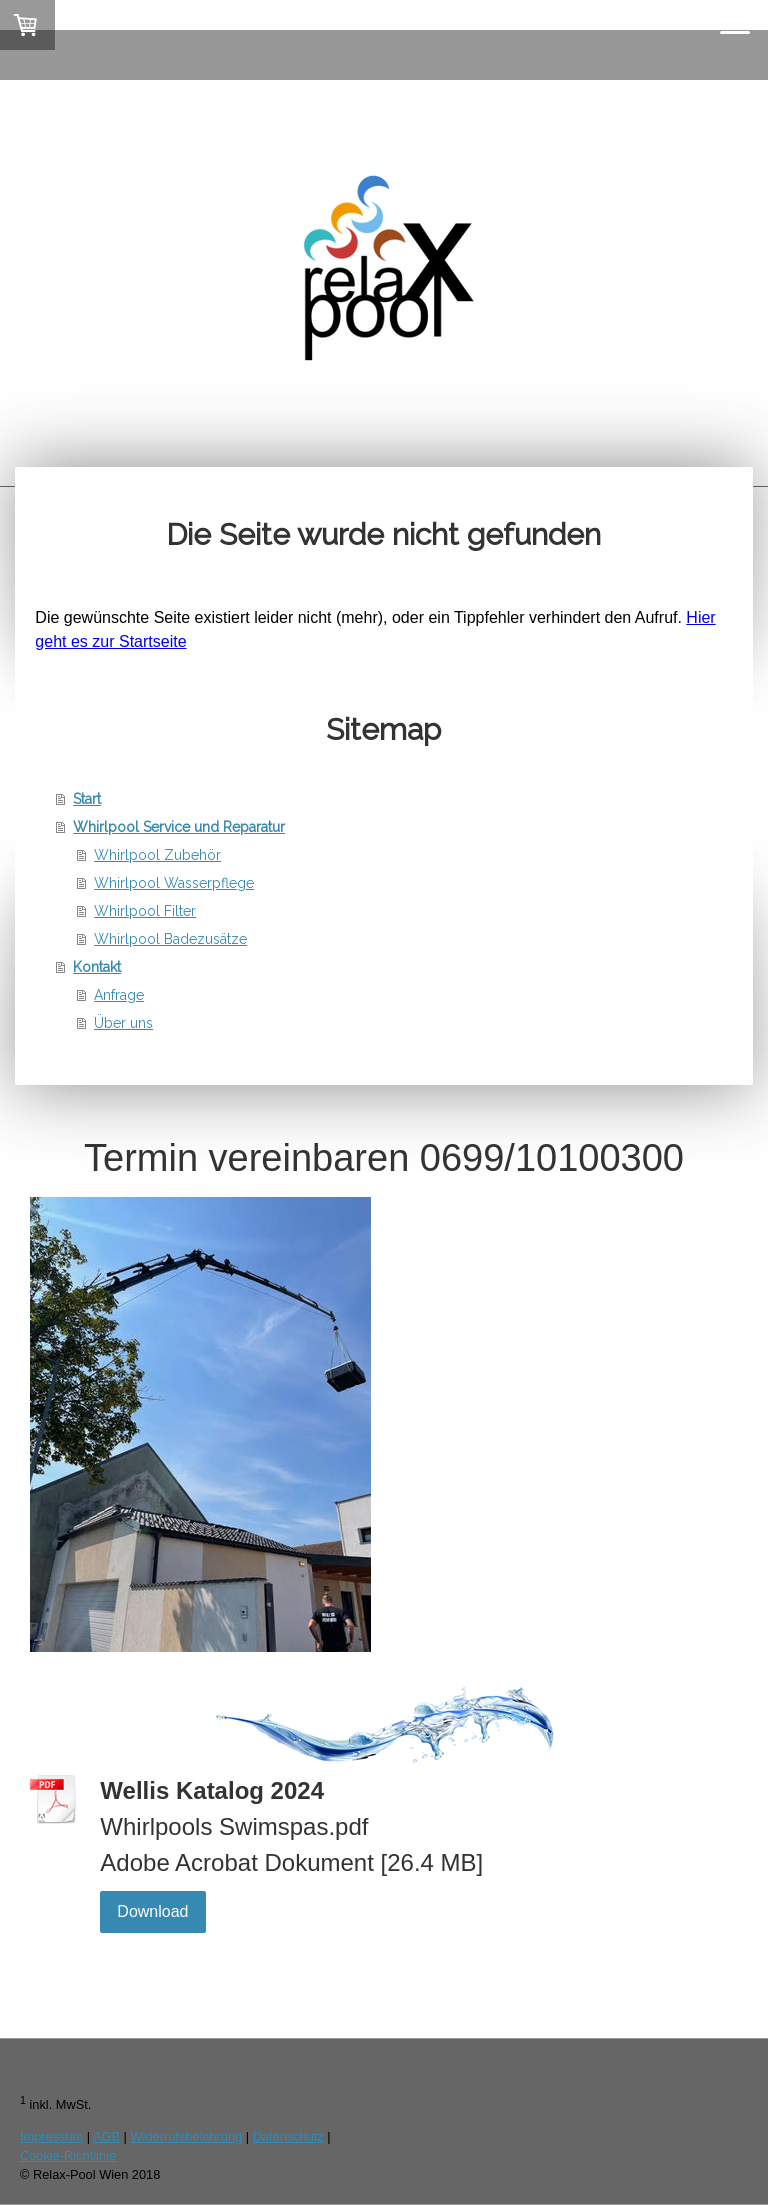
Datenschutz (288, 2136)
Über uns (123, 1023)
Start (87, 799)
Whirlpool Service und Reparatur (179, 827)
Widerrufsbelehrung (187, 2136)
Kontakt (97, 967)
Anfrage (119, 995)
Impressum (51, 2136)
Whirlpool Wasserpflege (174, 883)
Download (152, 1911)
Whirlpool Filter (145, 911)
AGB (106, 2136)
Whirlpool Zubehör (157, 855)
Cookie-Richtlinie (68, 2155)
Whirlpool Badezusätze (170, 939)
